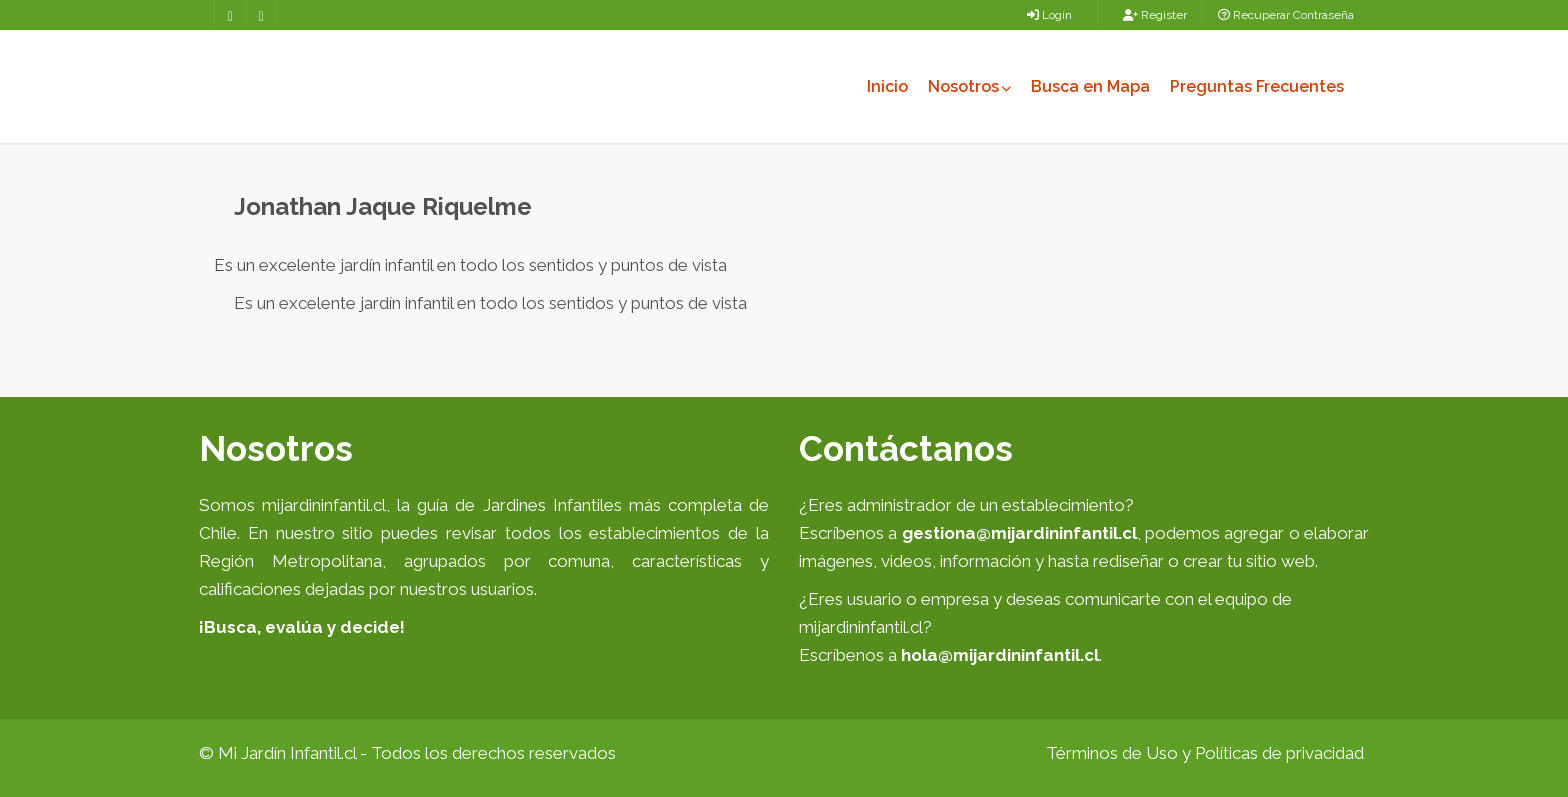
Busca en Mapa (1090, 86)
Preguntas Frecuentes (1257, 86)
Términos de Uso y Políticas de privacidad (1205, 753)
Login (1049, 15)
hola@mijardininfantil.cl (1000, 655)
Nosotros (969, 86)
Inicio (887, 86)
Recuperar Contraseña (1286, 15)
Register (1155, 15)
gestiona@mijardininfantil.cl (1019, 533)
